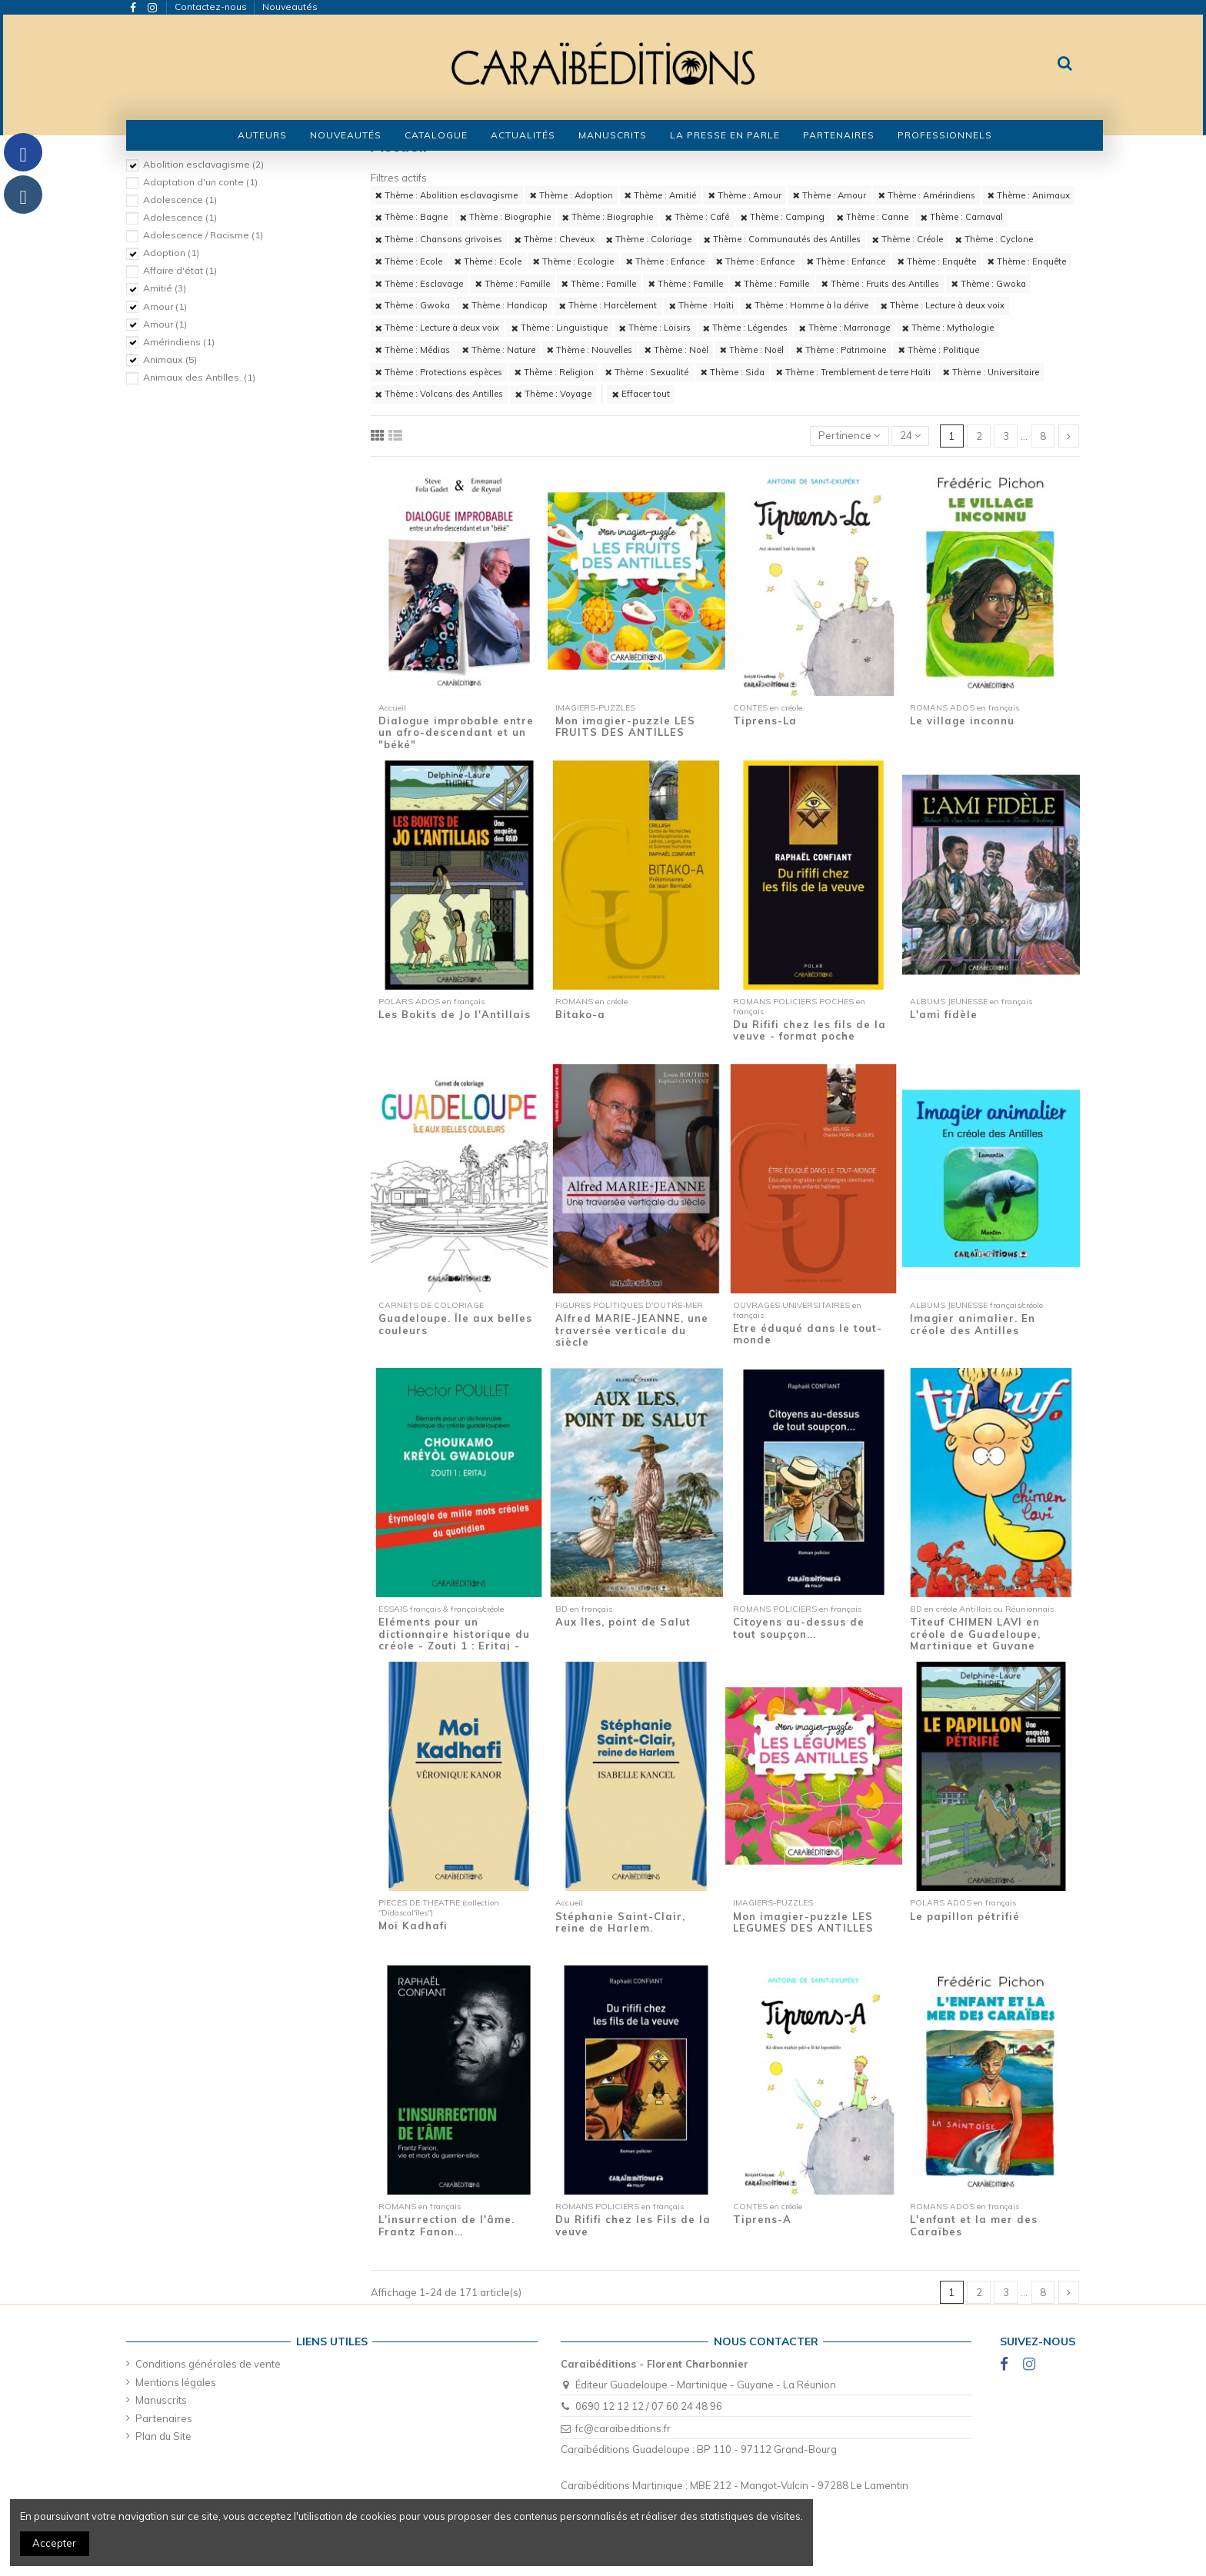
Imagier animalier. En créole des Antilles (972, 1324)
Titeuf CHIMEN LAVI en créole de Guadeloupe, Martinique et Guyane (975, 1634)
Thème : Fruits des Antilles (880, 283)
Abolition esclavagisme (203, 164)
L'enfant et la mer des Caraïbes (974, 2225)
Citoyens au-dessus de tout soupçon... (799, 1628)
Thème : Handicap (505, 305)
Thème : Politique (938, 349)
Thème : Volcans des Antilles (439, 393)
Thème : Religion (554, 372)
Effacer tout (641, 393)
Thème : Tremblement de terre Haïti (853, 372)
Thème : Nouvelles (589, 349)
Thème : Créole (907, 239)
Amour (165, 306)
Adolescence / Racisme (203, 235)
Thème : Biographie (505, 216)
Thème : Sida (733, 372)
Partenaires (163, 2418)
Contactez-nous (212, 6)
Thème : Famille (512, 283)
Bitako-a (580, 1014)
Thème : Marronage (844, 327)
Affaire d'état (180, 270)
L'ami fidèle (944, 1014)
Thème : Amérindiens (926, 195)
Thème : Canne (872, 216)
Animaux (170, 359)
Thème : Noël (676, 349)
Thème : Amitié (660, 195)
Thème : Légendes (745, 327)
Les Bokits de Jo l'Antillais (454, 1014)
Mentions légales (175, 2382)
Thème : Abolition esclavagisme (446, 195)
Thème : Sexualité (646, 372)
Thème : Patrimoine (841, 349)
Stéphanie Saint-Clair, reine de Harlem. (620, 1922)
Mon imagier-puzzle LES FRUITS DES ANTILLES (625, 726)
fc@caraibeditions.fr (623, 2428)
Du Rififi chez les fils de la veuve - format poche (809, 1030)
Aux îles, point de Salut (623, 1622)
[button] (436, 135)
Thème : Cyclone (994, 239)
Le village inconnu (962, 720)
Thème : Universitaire (991, 372)
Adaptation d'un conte (200, 182)
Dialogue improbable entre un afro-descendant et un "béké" (456, 732)
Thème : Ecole (408, 261)
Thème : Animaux (1029, 195)
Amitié (164, 288)
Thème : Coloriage (648, 239)
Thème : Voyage (553, 393)
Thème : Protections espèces (438, 372)
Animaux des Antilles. (199, 377)
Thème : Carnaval (962, 216)
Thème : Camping (783, 216)
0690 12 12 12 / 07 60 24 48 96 (648, 2406)
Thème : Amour (744, 195)
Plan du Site (163, 2436)
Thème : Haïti (701, 305)
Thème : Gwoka (988, 283)
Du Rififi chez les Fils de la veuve (633, 2225)
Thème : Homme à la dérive (806, 305)
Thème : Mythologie (948, 327)
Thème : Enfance (665, 261)
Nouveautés (290, 6)
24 (910, 435)
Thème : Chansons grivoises (438, 239)
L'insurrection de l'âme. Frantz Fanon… (446, 2225)
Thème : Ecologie (573, 261)
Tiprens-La (765, 720)
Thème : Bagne (411, 216)
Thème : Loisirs (655, 327)
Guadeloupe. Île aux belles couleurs (455, 1324)
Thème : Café (697, 216)
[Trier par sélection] (849, 436)
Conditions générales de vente (208, 2364)
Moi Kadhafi (413, 1925)
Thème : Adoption (571, 195)
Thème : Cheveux (555, 239)
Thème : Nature (498, 349)
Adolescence (180, 199)
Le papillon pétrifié (965, 1916)
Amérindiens (179, 342)
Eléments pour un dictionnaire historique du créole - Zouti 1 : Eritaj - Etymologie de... (454, 1640)
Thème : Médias (412, 349)
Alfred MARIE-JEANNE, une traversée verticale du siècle (631, 1330)
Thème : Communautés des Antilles (782, 239)
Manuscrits (161, 2400)
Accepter (54, 2543)
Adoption (171, 252)
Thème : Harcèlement (608, 305)
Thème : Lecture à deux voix (942, 305)
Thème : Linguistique (559, 327)
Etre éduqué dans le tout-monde (807, 1334)
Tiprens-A (762, 2219)
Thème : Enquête (937, 261)
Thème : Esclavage (419, 283)
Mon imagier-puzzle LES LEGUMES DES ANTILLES (803, 1922)
